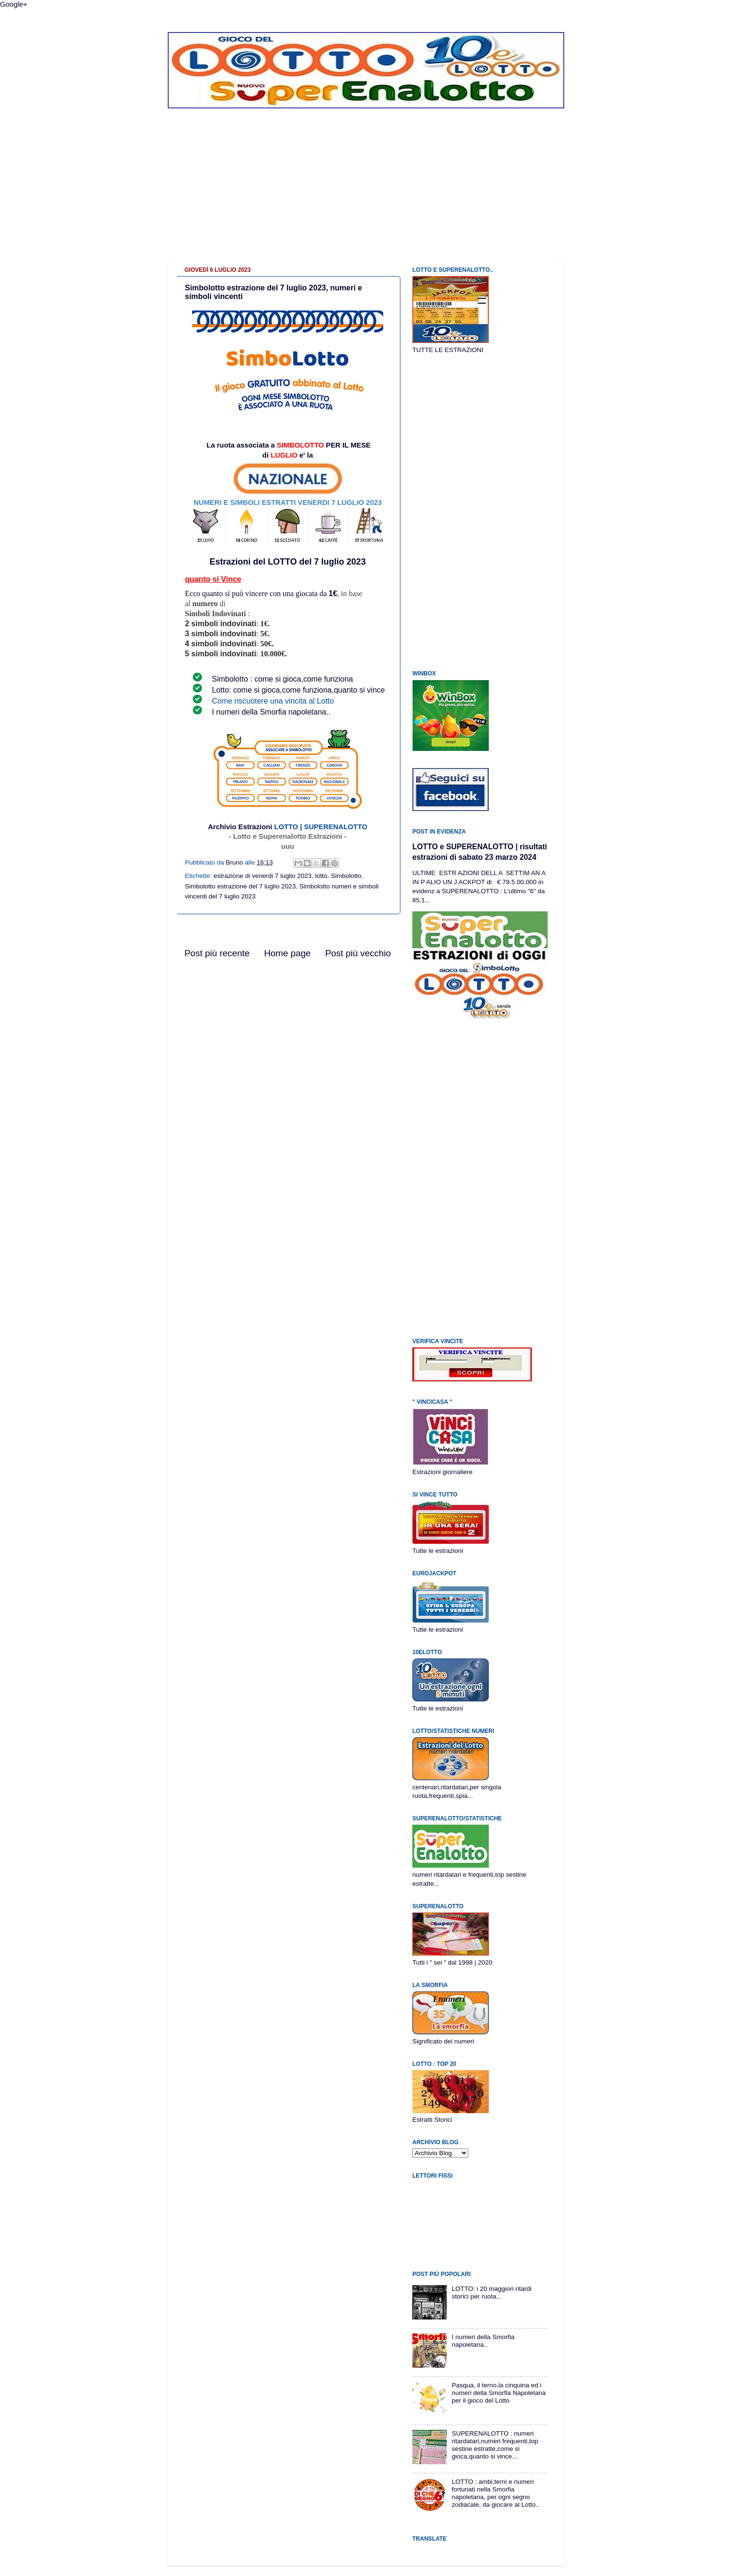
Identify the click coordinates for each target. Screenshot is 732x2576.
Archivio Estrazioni (240, 827)
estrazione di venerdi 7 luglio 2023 (263, 875)
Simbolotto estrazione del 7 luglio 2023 (240, 886)
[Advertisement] (366, 190)
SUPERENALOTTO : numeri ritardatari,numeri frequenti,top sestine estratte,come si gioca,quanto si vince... (495, 2445)
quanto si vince (359, 690)
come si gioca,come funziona (303, 679)
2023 (356, 562)
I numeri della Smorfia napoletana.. (271, 712)
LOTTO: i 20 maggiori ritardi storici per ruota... (491, 2292)
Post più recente (217, 953)
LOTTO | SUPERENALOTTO (320, 827)
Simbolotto (346, 875)
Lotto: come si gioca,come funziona (272, 690)
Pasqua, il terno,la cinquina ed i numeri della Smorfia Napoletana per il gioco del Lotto (499, 2393)
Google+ (13, 4)
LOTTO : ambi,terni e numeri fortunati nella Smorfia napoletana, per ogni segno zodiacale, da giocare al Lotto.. (495, 2493)
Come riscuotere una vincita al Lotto (273, 701)
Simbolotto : (233, 679)
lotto (321, 875)
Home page (287, 953)
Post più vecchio (358, 953)
